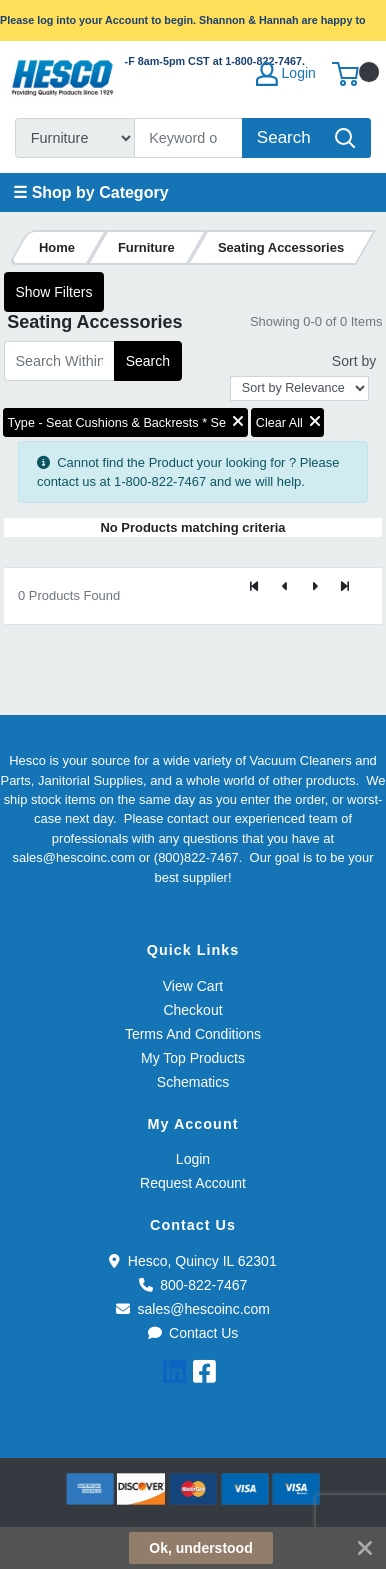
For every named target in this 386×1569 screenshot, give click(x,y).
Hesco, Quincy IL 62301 (192, 1261)
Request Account (193, 1183)
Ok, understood (200, 1548)
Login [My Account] (286, 74)
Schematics (193, 1082)
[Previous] (285, 588)
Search (148, 361)
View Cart (193, 986)
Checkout (192, 1010)
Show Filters (53, 292)
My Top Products (193, 1058)
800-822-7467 (193, 1285)
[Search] (189, 138)
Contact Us (193, 1333)
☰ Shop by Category (90, 192)
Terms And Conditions (193, 1034)
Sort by (354, 361)
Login (193, 1159)
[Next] (315, 588)
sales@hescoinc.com (193, 1309)
